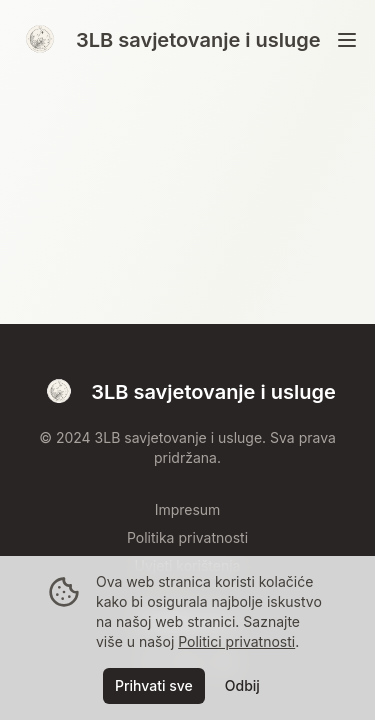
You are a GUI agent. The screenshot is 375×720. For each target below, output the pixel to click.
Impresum (188, 509)
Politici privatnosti (236, 641)
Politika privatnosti (187, 537)
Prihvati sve (154, 685)
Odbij (242, 685)
